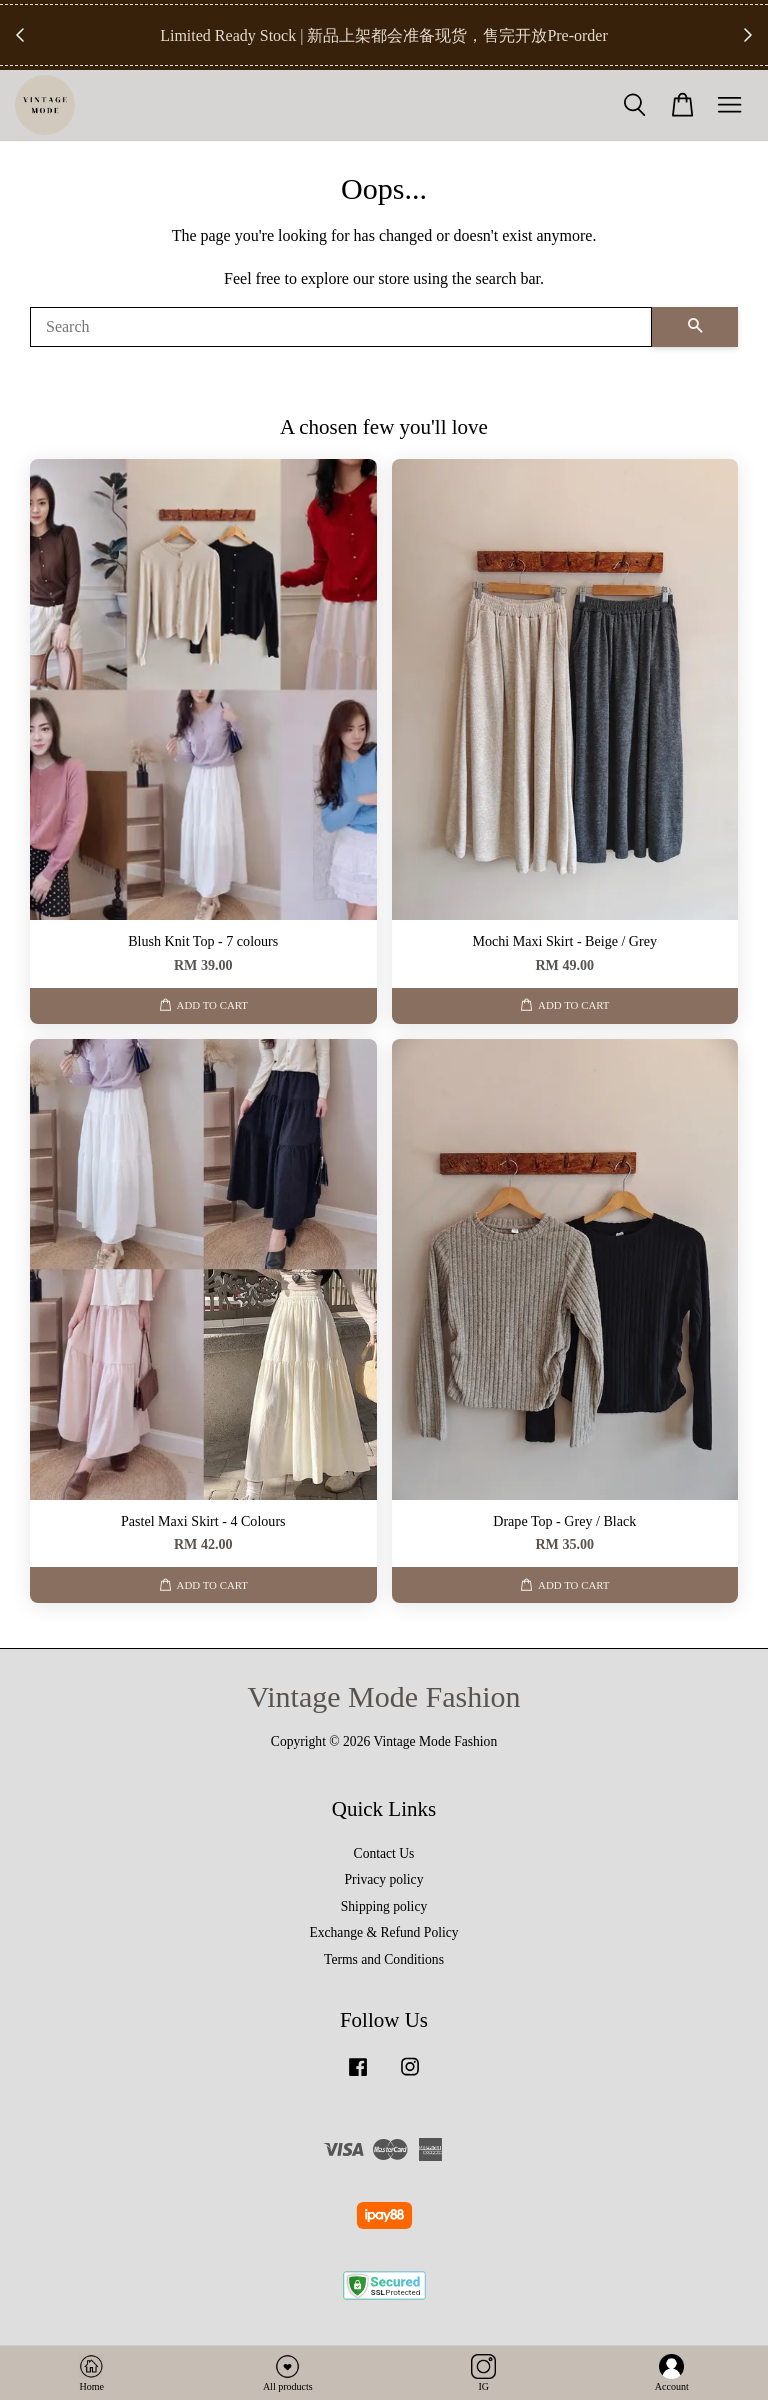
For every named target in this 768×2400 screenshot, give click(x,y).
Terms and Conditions (384, 1959)
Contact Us (384, 1853)
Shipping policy (384, 1906)
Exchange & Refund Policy (383, 1932)
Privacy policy (384, 1879)
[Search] (341, 327)
